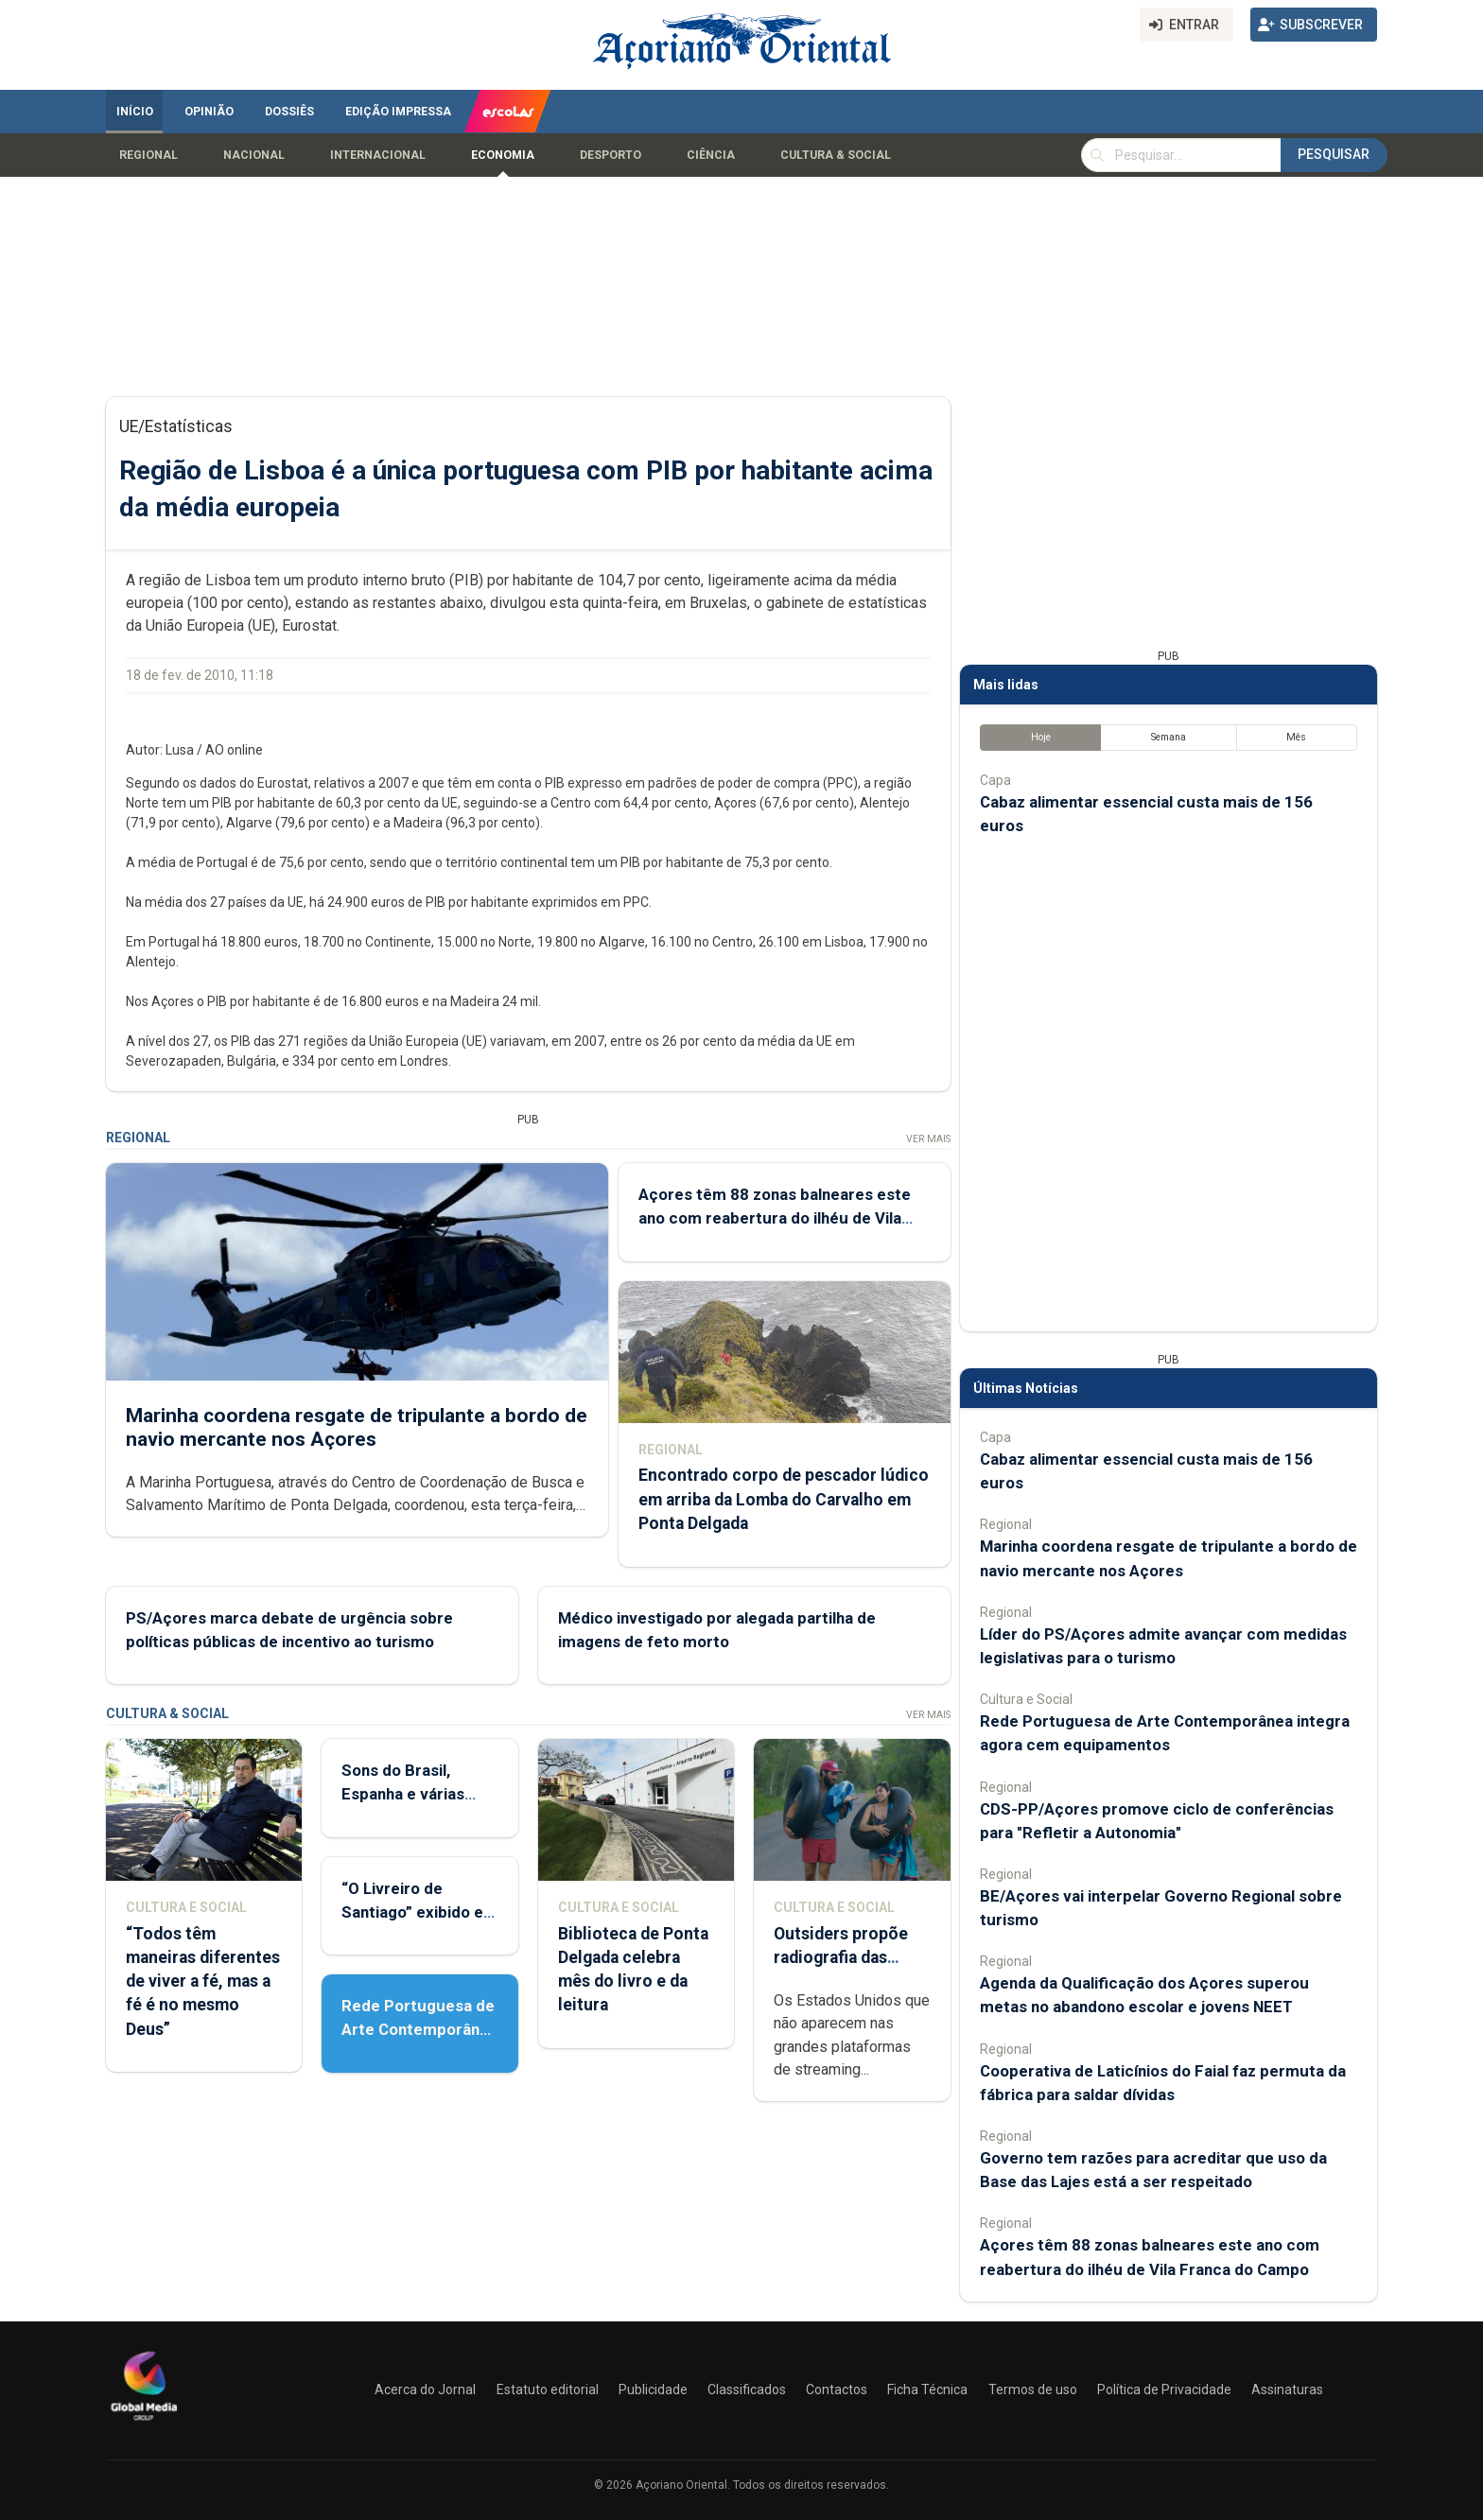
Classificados (746, 2389)
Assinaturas (1287, 2389)
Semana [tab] (1168, 737)
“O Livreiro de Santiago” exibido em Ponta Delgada (419, 1912)
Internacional (378, 155)
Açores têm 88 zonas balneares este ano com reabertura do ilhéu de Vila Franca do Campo (774, 1218)
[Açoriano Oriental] (144, 2422)
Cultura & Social (835, 155)
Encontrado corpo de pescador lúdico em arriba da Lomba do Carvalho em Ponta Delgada (783, 1499)
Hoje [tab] (1041, 737)
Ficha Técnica (927, 2389)
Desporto (610, 155)
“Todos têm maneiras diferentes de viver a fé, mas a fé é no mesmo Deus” (203, 1981)
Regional (148, 155)
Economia (502, 155)
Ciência (711, 155)
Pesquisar (1334, 154)
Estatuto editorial (548, 2389)
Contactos (836, 2389)
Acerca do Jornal (425, 2389)
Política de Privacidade (1164, 2389)
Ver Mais (928, 1139)
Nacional (254, 155)
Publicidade (653, 2389)
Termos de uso (1032, 2389)
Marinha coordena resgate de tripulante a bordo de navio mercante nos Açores (356, 1427)
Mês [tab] (1296, 737)
